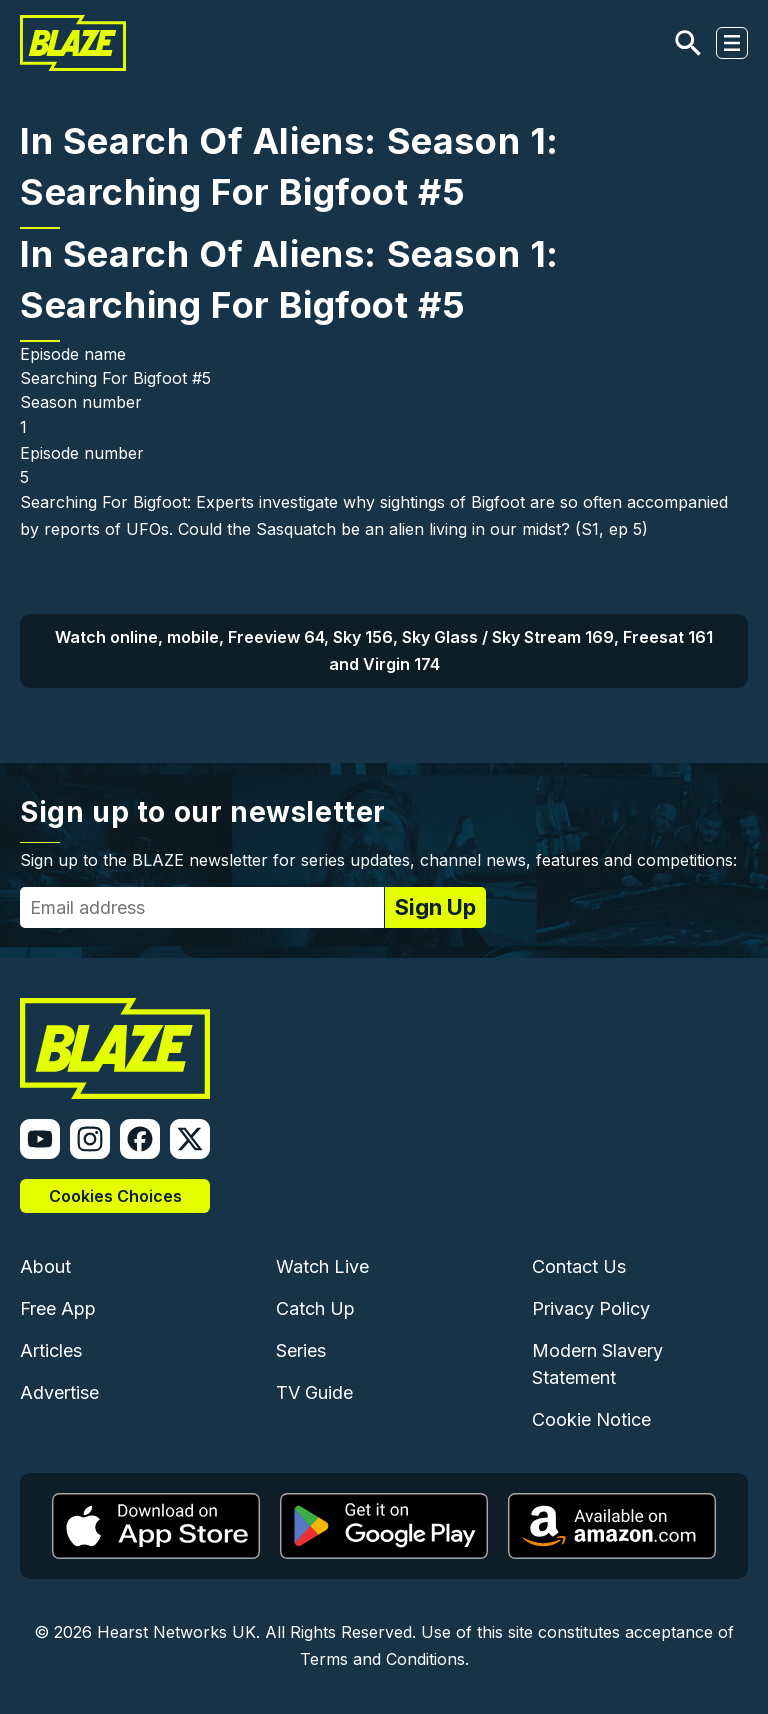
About (45, 1266)
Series (301, 1350)
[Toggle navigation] (732, 43)
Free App (58, 1308)
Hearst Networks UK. (178, 1632)
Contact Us (579, 1266)
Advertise (59, 1392)
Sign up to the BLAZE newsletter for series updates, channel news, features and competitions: (378, 860)
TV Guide (314, 1392)
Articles (51, 1350)
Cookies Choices (115, 1196)
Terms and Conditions (382, 1659)
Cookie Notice (591, 1419)
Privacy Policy (591, 1308)
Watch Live (322, 1266)
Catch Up (315, 1308)
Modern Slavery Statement (597, 1364)
